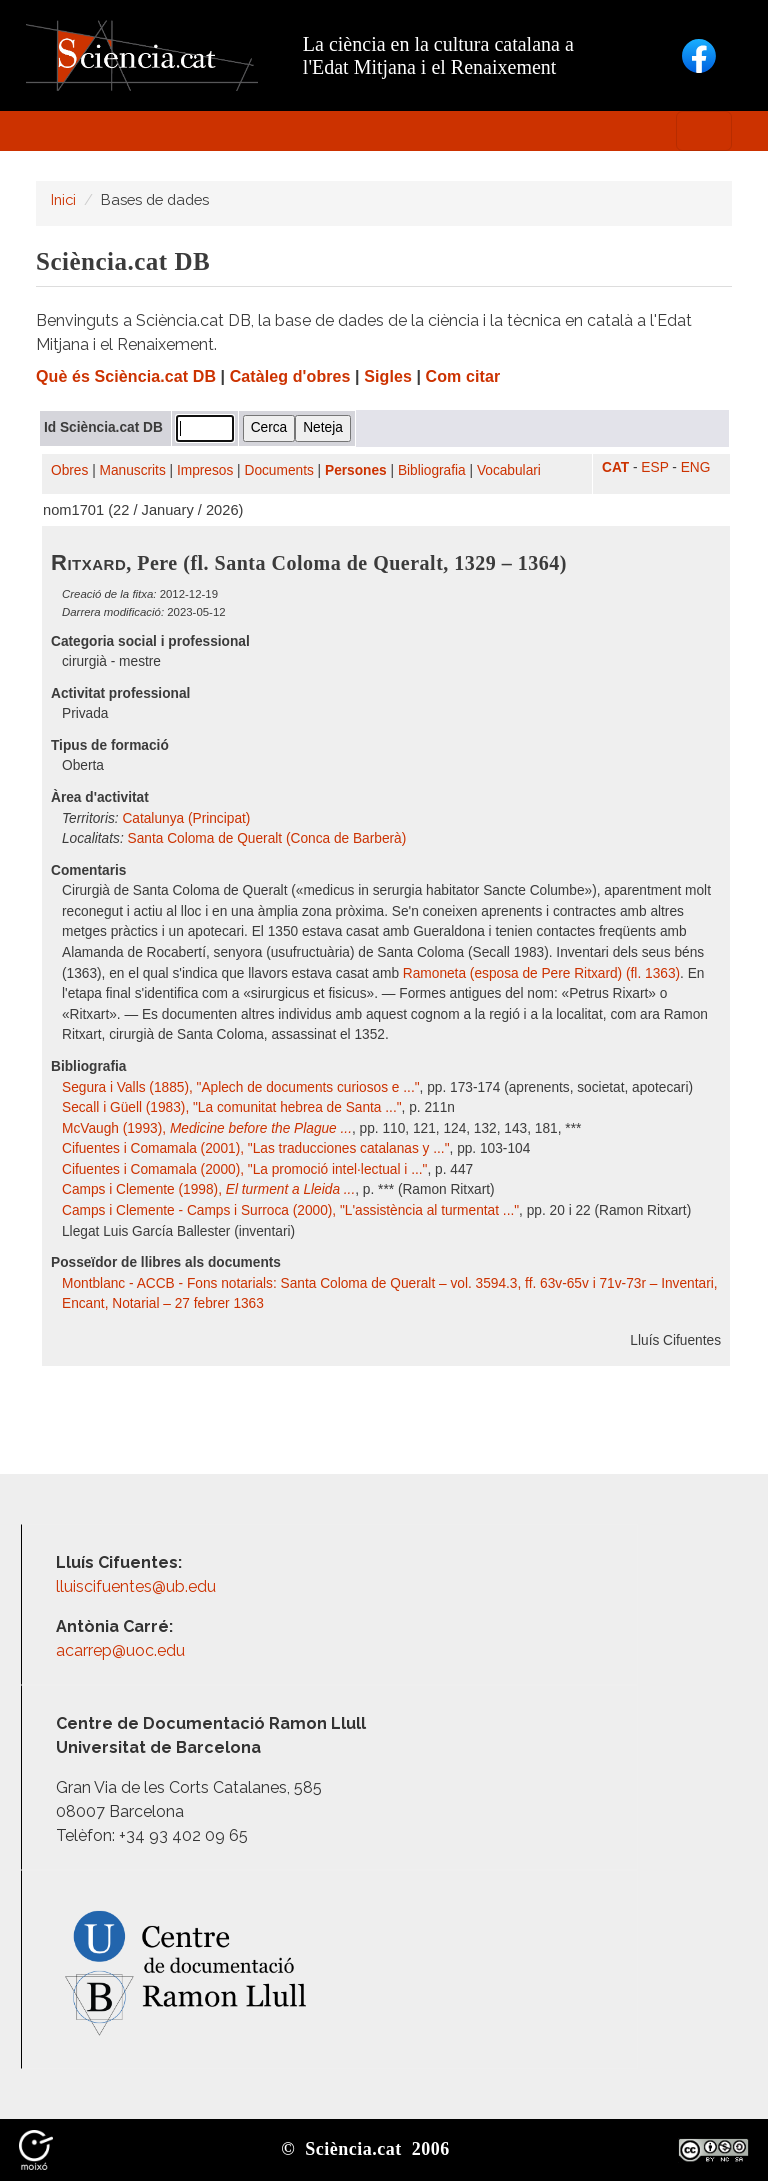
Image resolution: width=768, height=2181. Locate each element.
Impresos (205, 470)
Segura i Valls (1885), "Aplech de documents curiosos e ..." (241, 1087)
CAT (615, 467)
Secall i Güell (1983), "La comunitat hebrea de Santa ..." (232, 1107)
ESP (654, 467)
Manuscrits (133, 470)
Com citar (463, 376)
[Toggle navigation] (704, 131)
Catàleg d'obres (290, 376)
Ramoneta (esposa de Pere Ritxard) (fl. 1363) (541, 973)
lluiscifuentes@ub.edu (138, 1586)
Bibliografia (432, 470)
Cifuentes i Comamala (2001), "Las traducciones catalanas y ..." (256, 1148)
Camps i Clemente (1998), (208, 1189)
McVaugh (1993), (207, 1128)
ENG (696, 467)
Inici (63, 199)
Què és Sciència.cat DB (126, 376)
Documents (279, 470)
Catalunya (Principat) (186, 818)
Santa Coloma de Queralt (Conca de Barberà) (267, 838)
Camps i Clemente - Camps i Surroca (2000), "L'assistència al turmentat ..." (290, 1210)
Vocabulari (509, 470)
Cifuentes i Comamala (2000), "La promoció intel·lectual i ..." (244, 1169)
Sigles (388, 376)
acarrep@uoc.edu (120, 1650)
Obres (69, 470)
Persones (356, 470)
